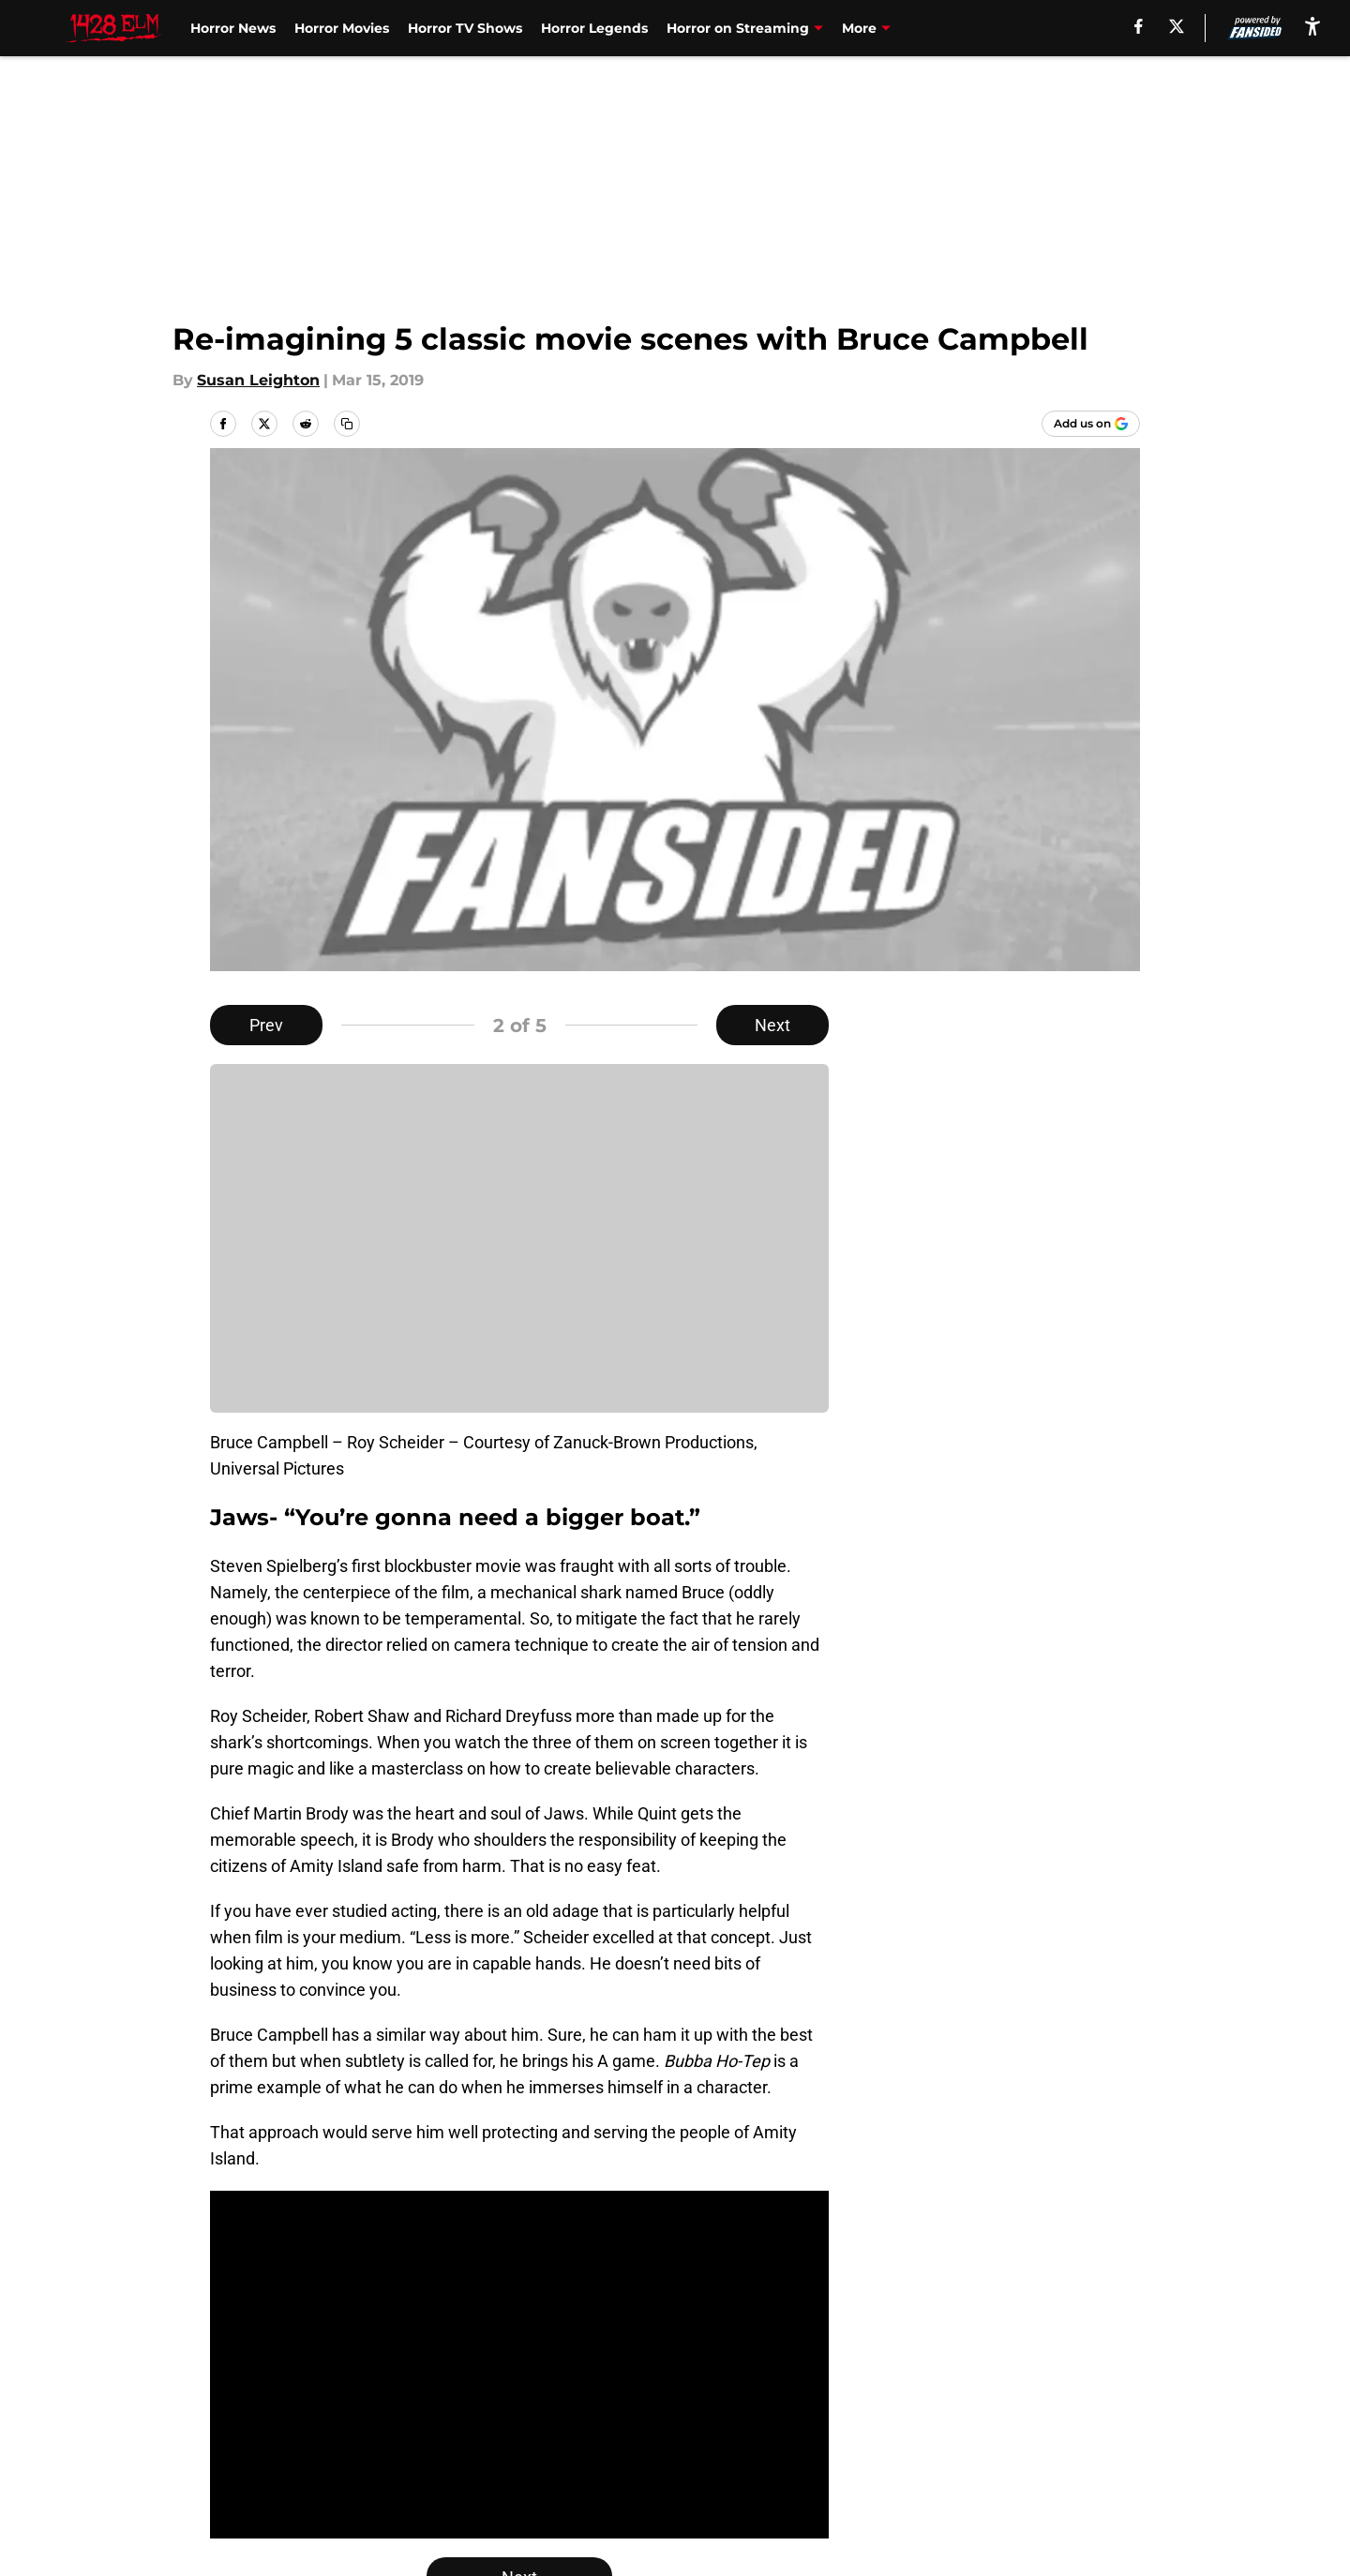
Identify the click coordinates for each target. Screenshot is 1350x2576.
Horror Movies (341, 28)
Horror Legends (594, 28)
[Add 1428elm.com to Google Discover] (1091, 424)
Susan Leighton (258, 380)
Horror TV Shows (465, 28)
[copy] (347, 424)
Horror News (233, 28)
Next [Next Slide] (772, 1025)
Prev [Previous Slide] (266, 1025)
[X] (1176, 26)
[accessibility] (1312, 26)
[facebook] (1138, 26)
